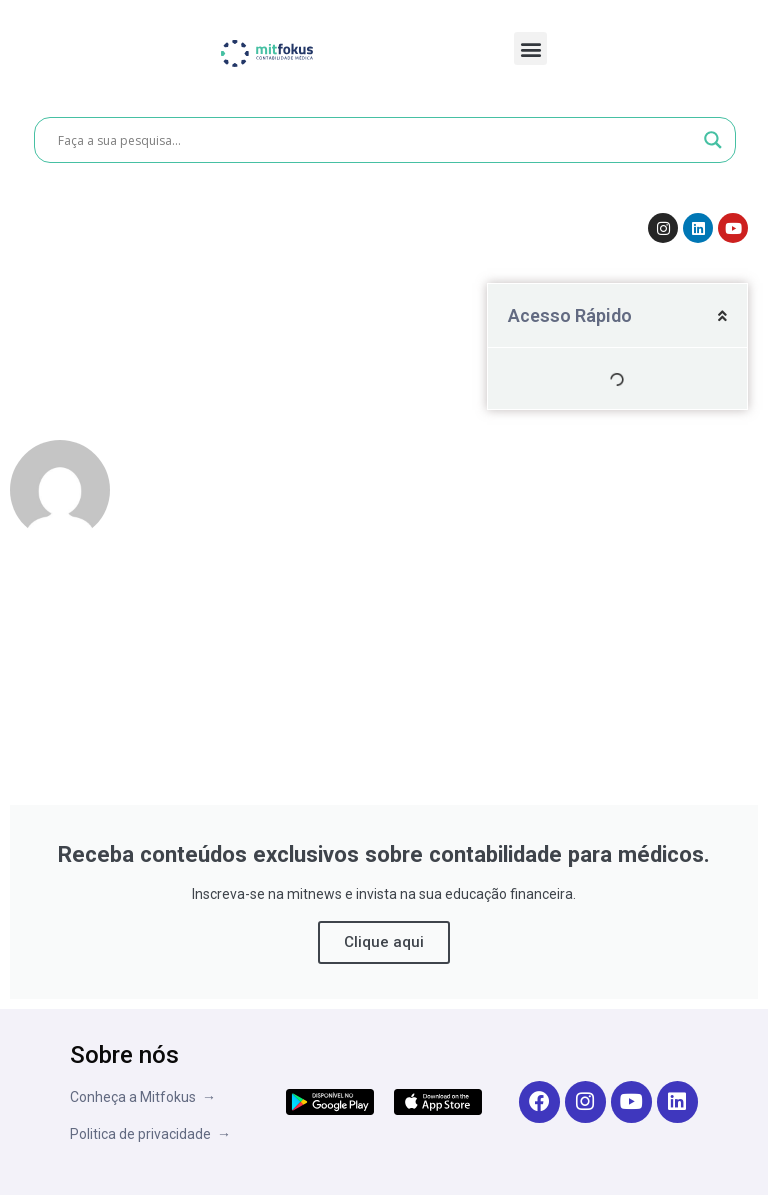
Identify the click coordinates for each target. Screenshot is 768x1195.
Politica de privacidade (143, 1134)
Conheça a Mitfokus (136, 1097)
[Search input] (376, 140)
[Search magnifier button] (713, 140)
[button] (530, 48)
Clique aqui (384, 942)
